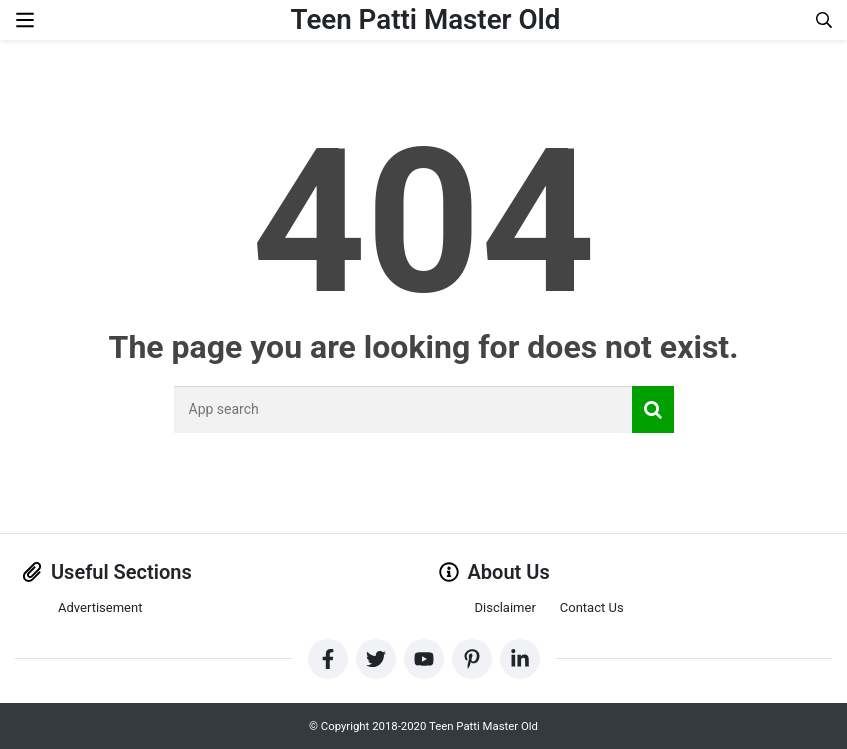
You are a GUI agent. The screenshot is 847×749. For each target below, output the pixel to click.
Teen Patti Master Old (425, 19)
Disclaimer (505, 607)
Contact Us (592, 607)
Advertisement (100, 607)
